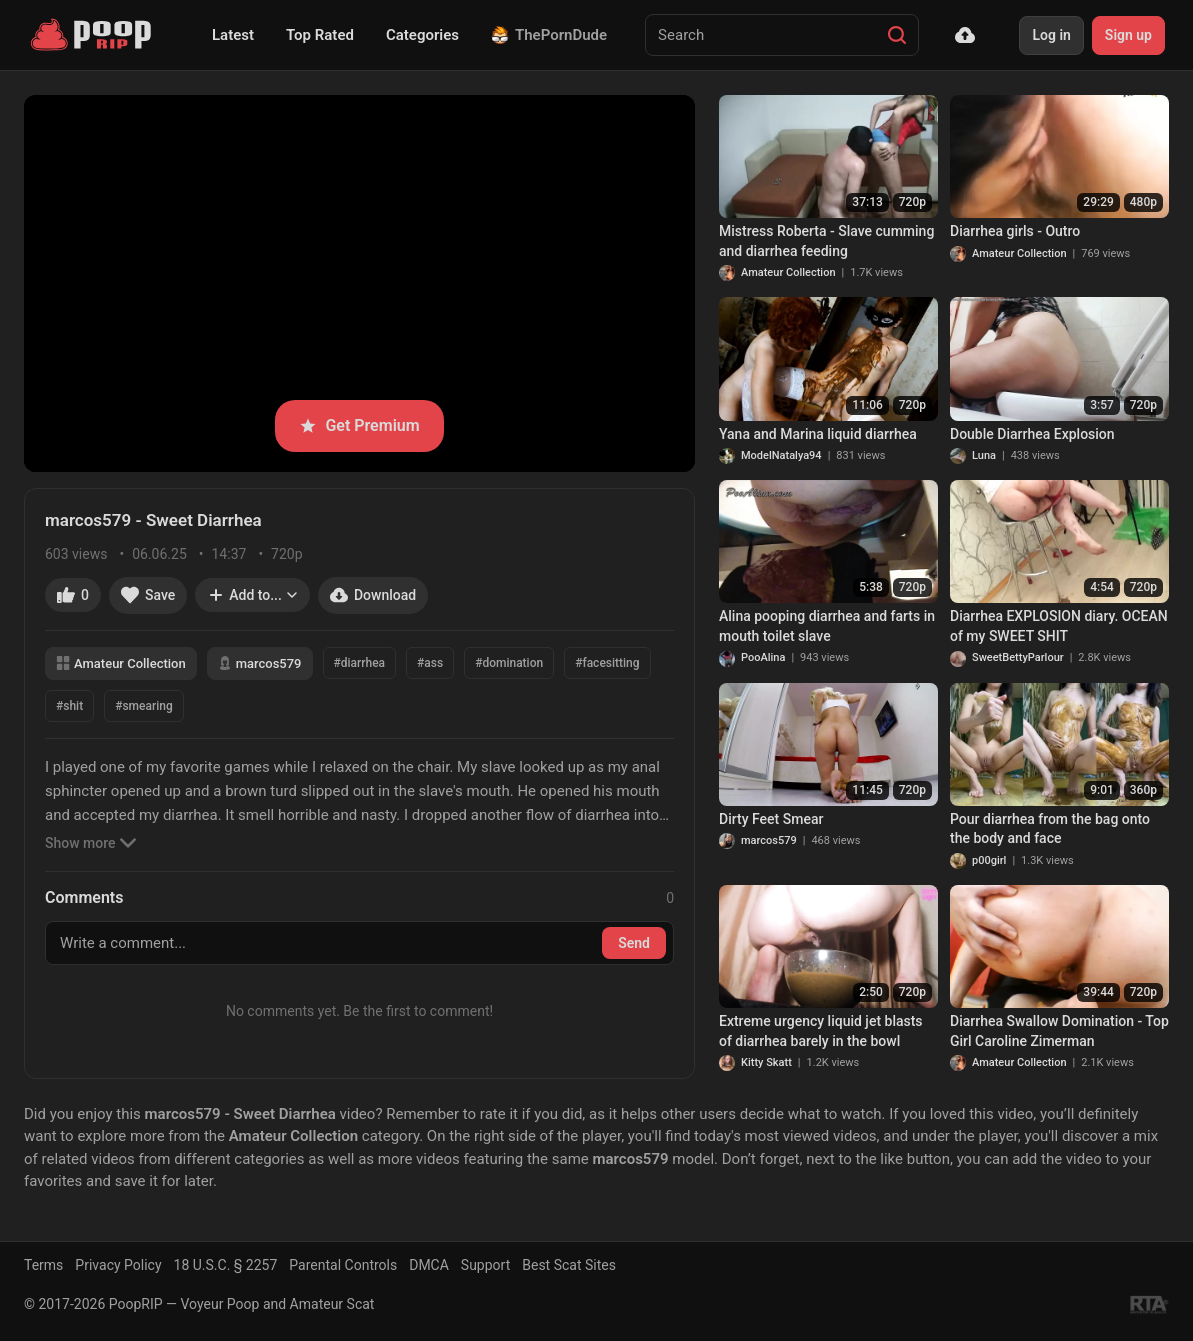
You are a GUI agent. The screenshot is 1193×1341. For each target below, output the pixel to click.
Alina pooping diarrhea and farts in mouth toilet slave (827, 626)
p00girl (989, 860)
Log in (1051, 35)
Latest (233, 35)
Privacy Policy (118, 1265)
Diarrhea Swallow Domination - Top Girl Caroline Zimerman (1059, 1031)
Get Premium (359, 425)
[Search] (897, 35)
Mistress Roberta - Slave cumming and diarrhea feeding (826, 241)
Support (485, 1265)
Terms (43, 1265)
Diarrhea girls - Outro (1015, 231)
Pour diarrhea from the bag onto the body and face (1050, 829)
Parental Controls (343, 1265)
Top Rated (320, 35)
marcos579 (260, 663)
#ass (430, 663)
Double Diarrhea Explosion (1032, 434)
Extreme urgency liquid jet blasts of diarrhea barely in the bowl (821, 1031)
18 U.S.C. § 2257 (226, 1265)
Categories (422, 35)
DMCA (429, 1265)
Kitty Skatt (766, 1062)
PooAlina (763, 657)
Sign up (1128, 35)
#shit (69, 706)
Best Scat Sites (569, 1265)
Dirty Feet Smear (771, 819)
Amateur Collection (121, 663)
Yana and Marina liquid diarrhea (818, 434)
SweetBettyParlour (1018, 657)
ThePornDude (549, 35)
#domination (509, 663)
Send (634, 943)
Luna (984, 455)
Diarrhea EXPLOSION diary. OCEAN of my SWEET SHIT (1059, 626)
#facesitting (607, 663)
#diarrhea (360, 663)
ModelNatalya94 (781, 455)
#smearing (144, 706)
